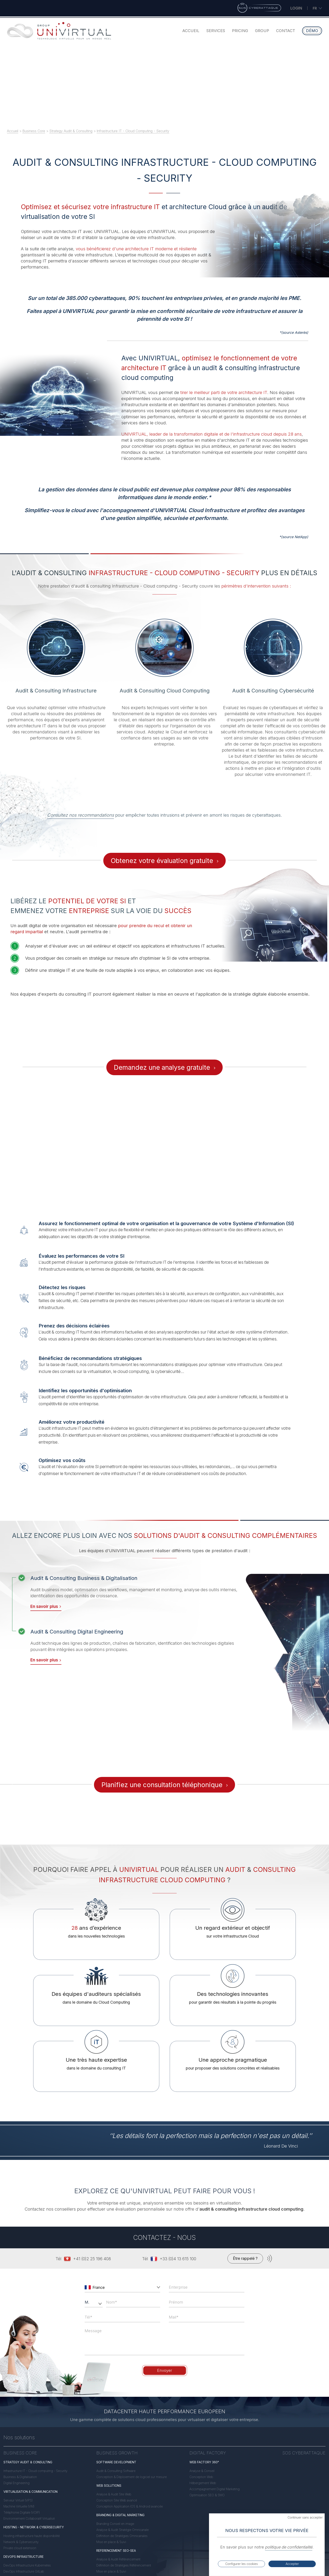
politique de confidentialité (288, 2547)
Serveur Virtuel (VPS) (18, 2458)
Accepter (292, 2564)
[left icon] (88, 2245)
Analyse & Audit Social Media (116, 2547)
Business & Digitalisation (20, 2435)
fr (317, 8)
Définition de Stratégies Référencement (123, 2523)
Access (8, 2547)
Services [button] (215, 30)
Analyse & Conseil (201, 2429)
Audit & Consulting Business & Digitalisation (83, 1536)
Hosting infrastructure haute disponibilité (31, 2494)
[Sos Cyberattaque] (259, 8)
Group (262, 30)
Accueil (190, 30)
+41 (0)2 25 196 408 (92, 2216)
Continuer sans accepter (305, 2517)
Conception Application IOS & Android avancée (129, 2464)
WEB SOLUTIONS (108, 2444)
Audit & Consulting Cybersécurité (273, 649)
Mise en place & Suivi (111, 2500)
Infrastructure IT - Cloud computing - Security (133, 89)
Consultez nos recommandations (80, 773)
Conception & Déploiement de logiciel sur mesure (131, 2435)
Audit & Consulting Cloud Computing (165, 649)
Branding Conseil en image (115, 2482)
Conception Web (201, 2435)
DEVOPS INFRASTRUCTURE (23, 2515)
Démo (312, 30)
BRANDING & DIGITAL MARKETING (120, 2473)
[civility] (94, 2260)
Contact (285, 30)
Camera (8, 2559)
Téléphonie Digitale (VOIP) (21, 2470)
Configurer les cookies (241, 2564)
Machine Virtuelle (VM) (18, 2464)
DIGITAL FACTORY (207, 2411)
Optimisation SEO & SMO (207, 2453)
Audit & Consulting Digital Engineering (76, 1590)
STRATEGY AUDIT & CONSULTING (27, 2420)
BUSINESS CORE (20, 2411)
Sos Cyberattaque (304, 2411)
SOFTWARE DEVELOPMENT (116, 2420)
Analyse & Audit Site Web (113, 2452)
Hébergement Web (202, 2441)
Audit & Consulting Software (115, 2429)
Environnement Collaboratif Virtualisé (29, 2476)
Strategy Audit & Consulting (70, 89)
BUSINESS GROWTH (117, 2411)
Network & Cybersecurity (21, 2500)
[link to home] (59, 31)
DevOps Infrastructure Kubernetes (27, 2523)
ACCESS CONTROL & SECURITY (26, 2538)
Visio (6, 2553)
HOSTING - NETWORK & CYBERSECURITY (33, 2485)
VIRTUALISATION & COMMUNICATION (30, 2450)
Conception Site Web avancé (116, 2458)
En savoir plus (45, 1564)
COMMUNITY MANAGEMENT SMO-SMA (124, 2538)
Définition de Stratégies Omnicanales (122, 2494)
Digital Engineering (16, 2441)
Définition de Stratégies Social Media (121, 2553)
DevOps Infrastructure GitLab (23, 2529)
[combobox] (122, 2245)
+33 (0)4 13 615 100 (178, 2216)
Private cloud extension (19, 2506)
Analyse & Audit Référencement (118, 2517)
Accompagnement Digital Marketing (214, 2447)
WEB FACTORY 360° (204, 2420)
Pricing (240, 30)
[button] (157, 2245)
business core (33, 89)
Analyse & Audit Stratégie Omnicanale (122, 2488)
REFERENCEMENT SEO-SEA (116, 2509)
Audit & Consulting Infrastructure (56, 649)
